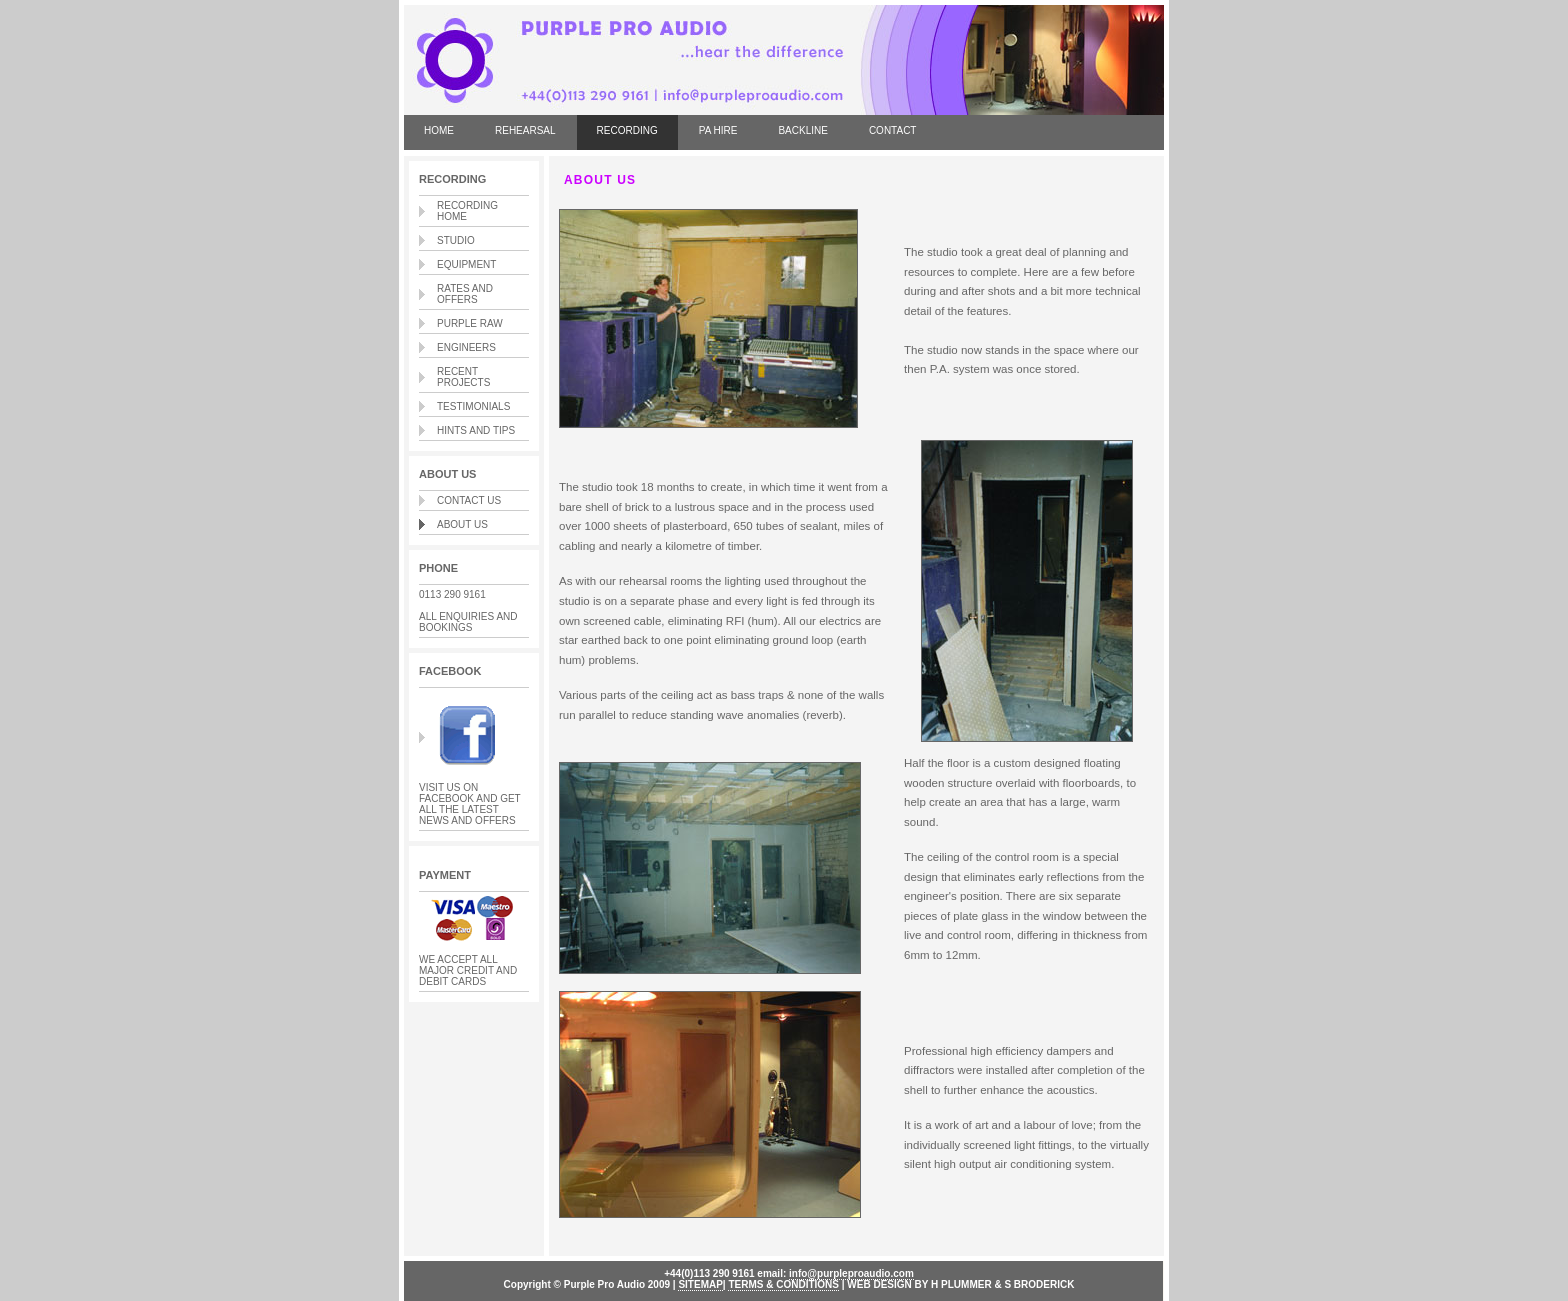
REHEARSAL (525, 130)
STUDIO (456, 240)
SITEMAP (700, 1284)
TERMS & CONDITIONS (783, 1284)
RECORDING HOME (467, 211)
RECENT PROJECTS (463, 377)
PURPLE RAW (470, 323)
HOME (439, 130)
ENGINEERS (466, 347)
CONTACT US (469, 500)
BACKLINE (802, 130)
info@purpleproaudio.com (851, 1273)
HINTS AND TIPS (476, 430)
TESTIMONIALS (473, 406)
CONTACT (893, 130)
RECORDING (627, 130)
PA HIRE (718, 130)
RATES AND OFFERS (465, 294)
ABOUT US (462, 524)
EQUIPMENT (466, 264)
